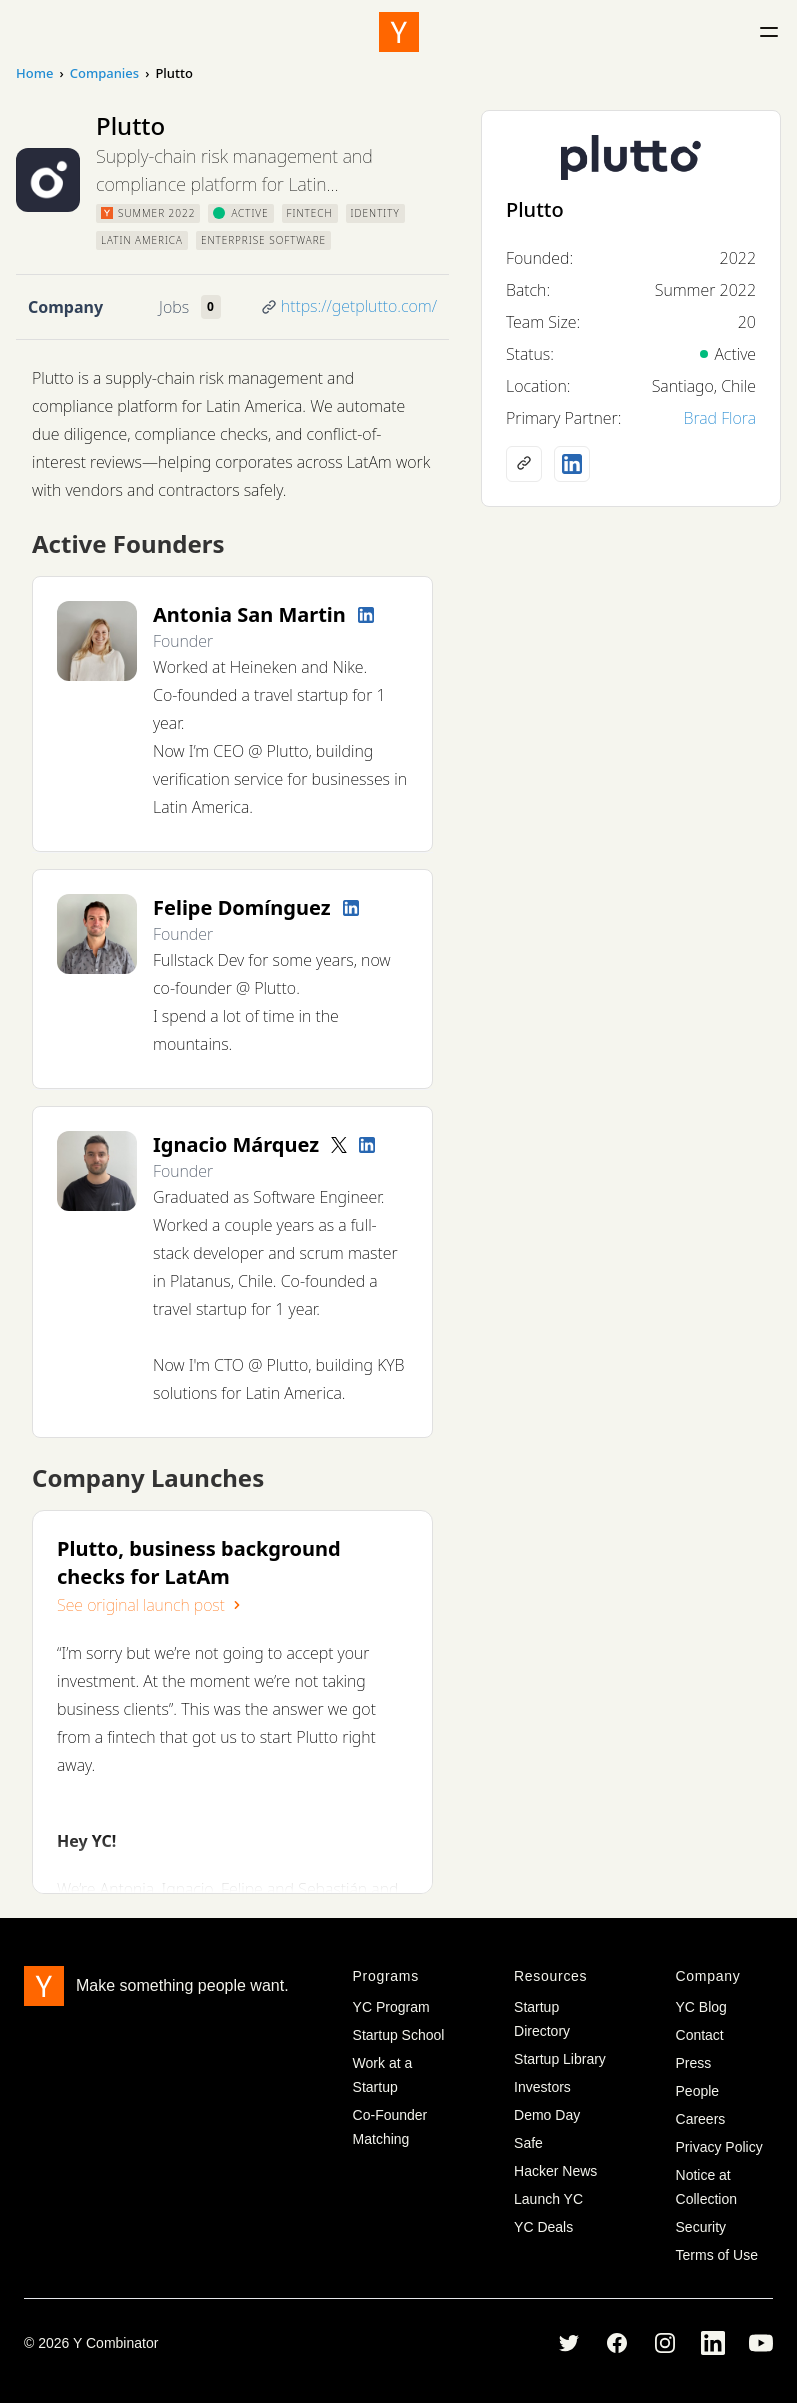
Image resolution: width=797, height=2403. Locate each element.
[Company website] (524, 464)
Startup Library (560, 2059)
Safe (528, 2143)
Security (701, 2227)
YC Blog (701, 2007)
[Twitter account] (339, 1145)
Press (694, 2063)
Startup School (399, 2035)
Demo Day (547, 2115)
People (698, 2091)
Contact (700, 2035)
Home (34, 73)
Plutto (535, 209)
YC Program (391, 2007)
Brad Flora (719, 418)
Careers (701, 2119)
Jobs (174, 307)
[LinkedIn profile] (366, 615)
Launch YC (548, 2199)
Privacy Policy (719, 2147)
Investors (542, 2087)
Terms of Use (717, 2255)
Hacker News (555, 2171)
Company (65, 307)
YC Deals (543, 2227)
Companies (104, 73)
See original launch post (151, 1605)
